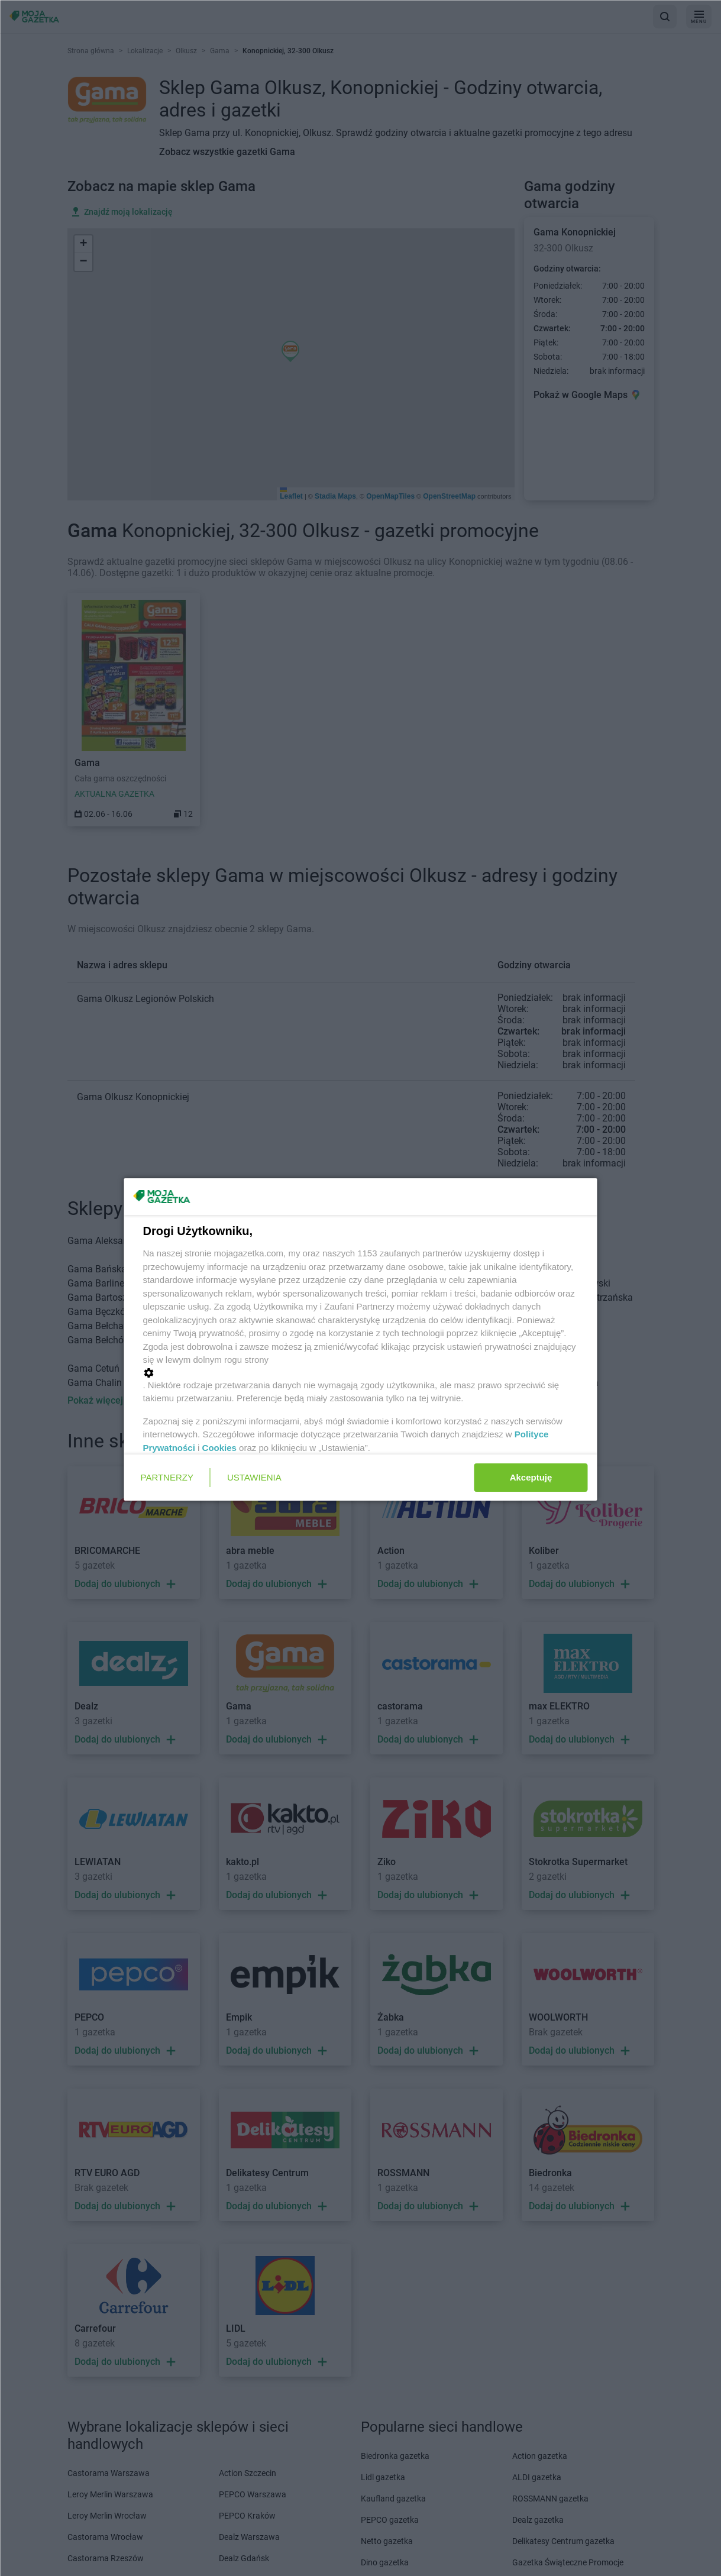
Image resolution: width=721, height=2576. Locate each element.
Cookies (219, 1448)
